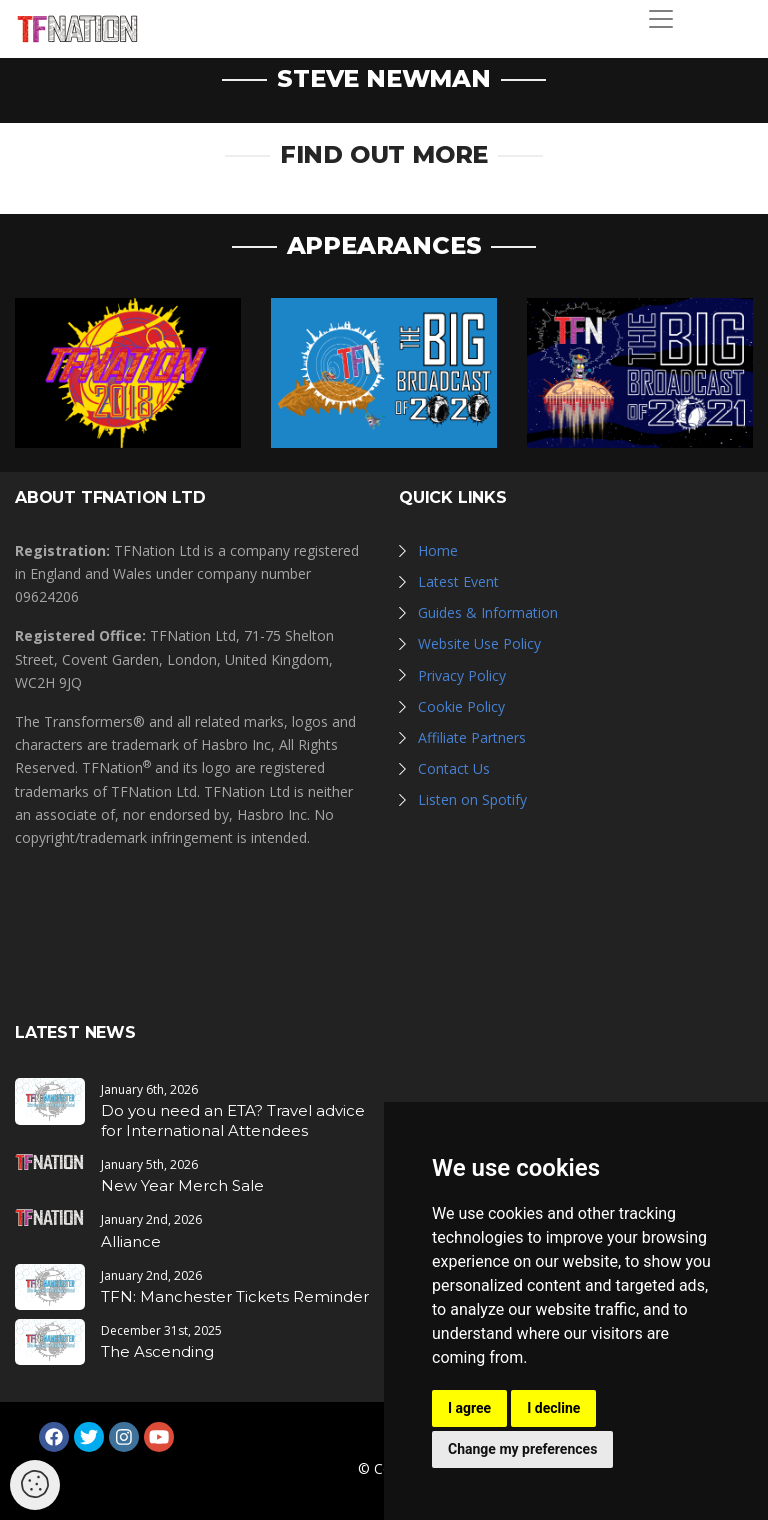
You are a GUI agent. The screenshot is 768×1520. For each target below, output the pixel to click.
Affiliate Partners (472, 737)
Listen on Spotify (472, 799)
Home (438, 550)
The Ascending (157, 1351)
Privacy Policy (462, 675)
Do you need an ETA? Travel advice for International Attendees (233, 1120)
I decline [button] (553, 1408)
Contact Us (454, 768)
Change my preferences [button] (522, 1449)
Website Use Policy (479, 643)
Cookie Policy (461, 706)
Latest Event (458, 581)
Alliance (131, 1241)
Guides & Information (488, 612)
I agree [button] (469, 1408)
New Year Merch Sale (182, 1185)
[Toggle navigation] (661, 19)
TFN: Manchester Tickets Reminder (235, 1296)
